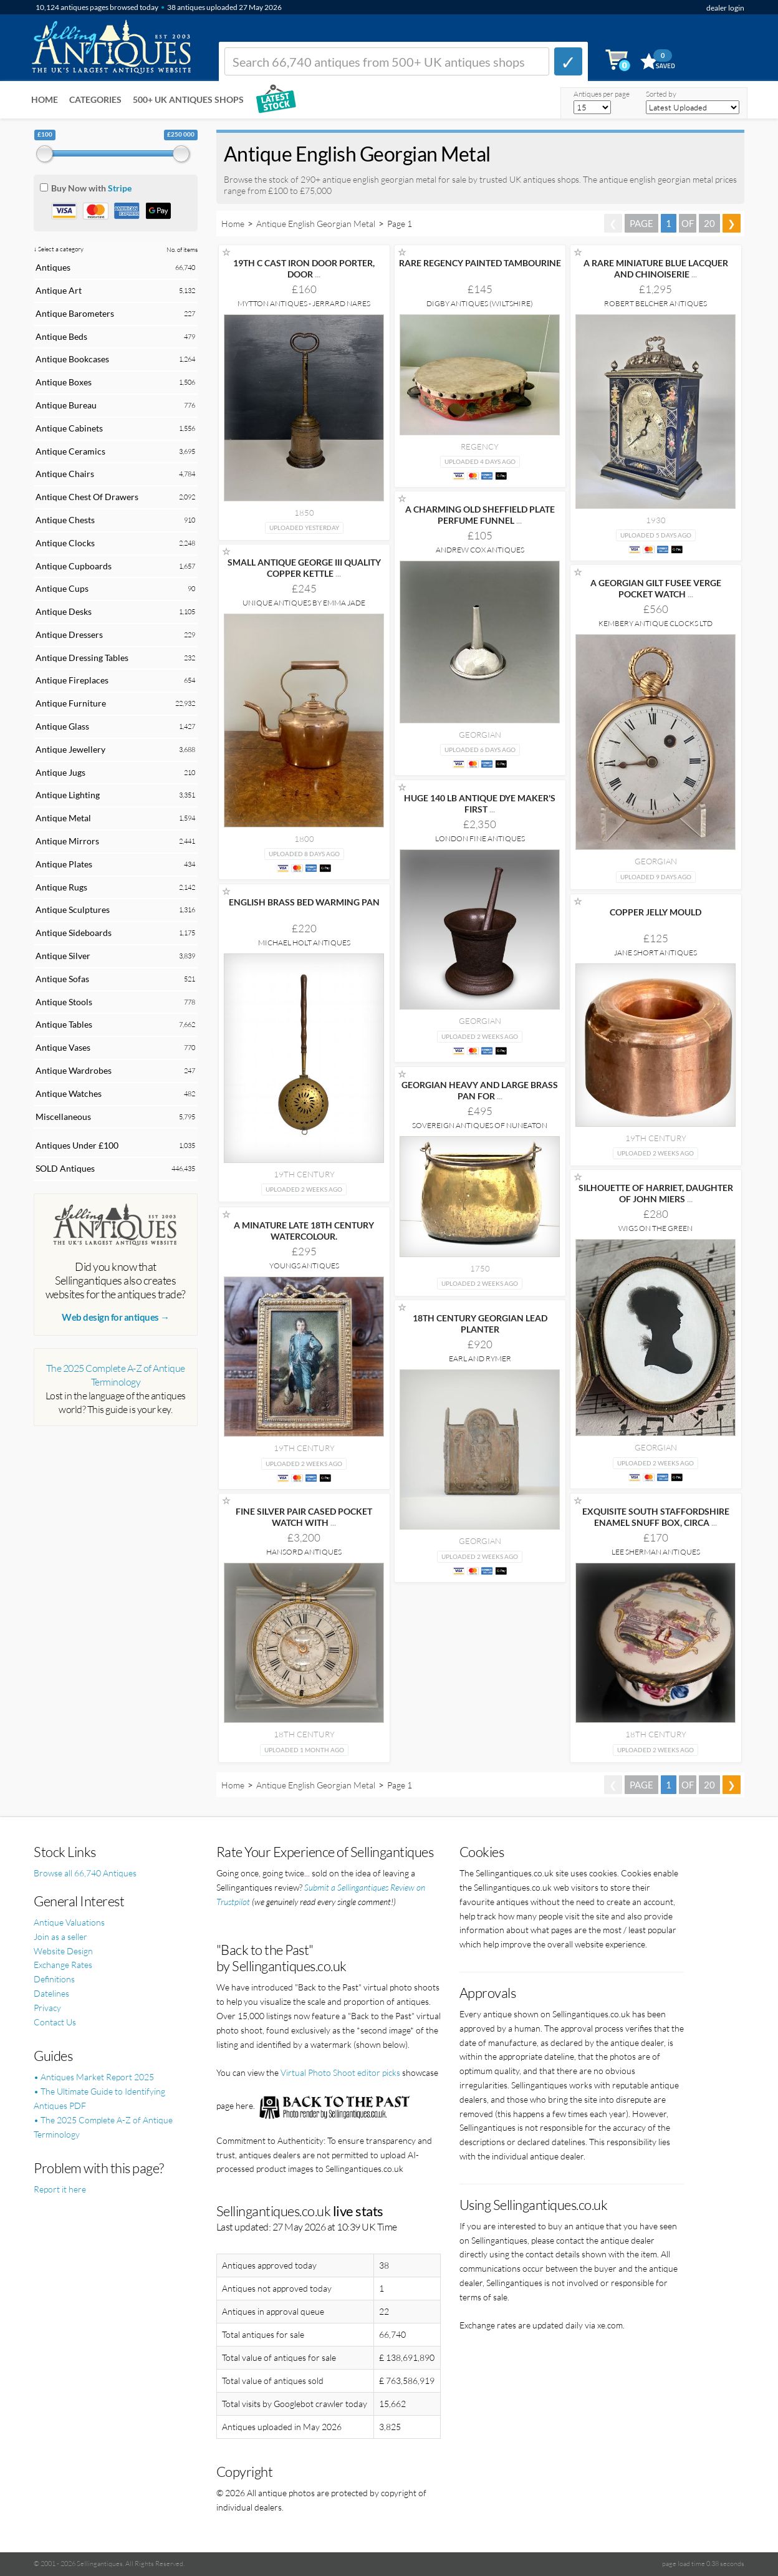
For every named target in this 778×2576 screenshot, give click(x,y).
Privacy (47, 2007)
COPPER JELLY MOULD (655, 912)
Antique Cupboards (74, 566)
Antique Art (59, 290)
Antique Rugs (61, 887)
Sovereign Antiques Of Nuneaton (479, 1125)
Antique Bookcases (72, 359)
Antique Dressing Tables (82, 657)
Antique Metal (63, 818)
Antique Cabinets (69, 428)
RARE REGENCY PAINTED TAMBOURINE (480, 263)
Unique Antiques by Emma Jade (304, 602)
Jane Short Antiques (655, 952)
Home (44, 99)
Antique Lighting (68, 794)
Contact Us (55, 2022)
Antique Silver (63, 955)
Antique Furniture (71, 703)
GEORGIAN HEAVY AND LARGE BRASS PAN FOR (479, 1090)
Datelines (51, 1993)
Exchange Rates (63, 1964)
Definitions (54, 1979)
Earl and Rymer (480, 1358)
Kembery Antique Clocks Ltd (655, 623)
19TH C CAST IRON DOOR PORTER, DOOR (304, 268)
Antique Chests (65, 519)
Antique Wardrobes (74, 1070)
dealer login (725, 7)
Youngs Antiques (304, 1265)
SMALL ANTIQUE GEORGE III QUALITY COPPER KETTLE (304, 568)
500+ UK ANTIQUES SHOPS (188, 99)
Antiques (53, 267)
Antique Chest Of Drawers (87, 496)
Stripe (120, 188)
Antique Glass (62, 726)
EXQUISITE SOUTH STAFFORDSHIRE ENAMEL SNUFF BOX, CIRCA (655, 1517)
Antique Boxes (64, 382)
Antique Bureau (66, 405)
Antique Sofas (62, 978)
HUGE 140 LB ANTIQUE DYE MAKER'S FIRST (479, 803)
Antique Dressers (69, 634)
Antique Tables (64, 1024)
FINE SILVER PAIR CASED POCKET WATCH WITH (304, 1517)
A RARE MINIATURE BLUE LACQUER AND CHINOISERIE (656, 268)
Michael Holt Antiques (304, 942)
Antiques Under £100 (77, 1145)
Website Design (63, 1951)
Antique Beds (61, 336)
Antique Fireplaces (72, 680)
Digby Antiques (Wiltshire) (479, 303)
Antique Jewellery (70, 749)
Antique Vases (63, 1047)
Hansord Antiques (304, 1551)
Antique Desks (64, 611)
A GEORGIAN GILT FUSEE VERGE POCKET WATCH (655, 588)
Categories (95, 99)
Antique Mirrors (67, 841)
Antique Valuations (69, 1922)
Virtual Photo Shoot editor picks (340, 2072)
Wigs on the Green (655, 1228)
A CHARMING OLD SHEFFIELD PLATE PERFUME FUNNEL (480, 515)
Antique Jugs (60, 772)
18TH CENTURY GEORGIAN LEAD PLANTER (480, 1323)
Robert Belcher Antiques (655, 303)
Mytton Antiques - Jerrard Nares (304, 303)
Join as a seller (60, 1936)
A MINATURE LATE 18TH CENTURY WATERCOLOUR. (304, 1231)
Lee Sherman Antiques (656, 1551)
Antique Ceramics (70, 451)
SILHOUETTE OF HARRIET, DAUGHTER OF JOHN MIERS (656, 1193)
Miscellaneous (63, 1116)
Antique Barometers (75, 313)
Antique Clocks (65, 543)
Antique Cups (62, 588)
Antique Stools (64, 1001)
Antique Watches (69, 1093)
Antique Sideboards (74, 932)
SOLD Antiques (65, 1168)
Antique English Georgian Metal (315, 223)
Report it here (60, 2189)
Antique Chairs (65, 473)
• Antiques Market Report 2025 (94, 2077)
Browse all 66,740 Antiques (85, 1873)
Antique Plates (64, 864)
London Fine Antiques (480, 838)
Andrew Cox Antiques (480, 549)
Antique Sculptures (73, 909)
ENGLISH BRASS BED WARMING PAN (304, 902)
